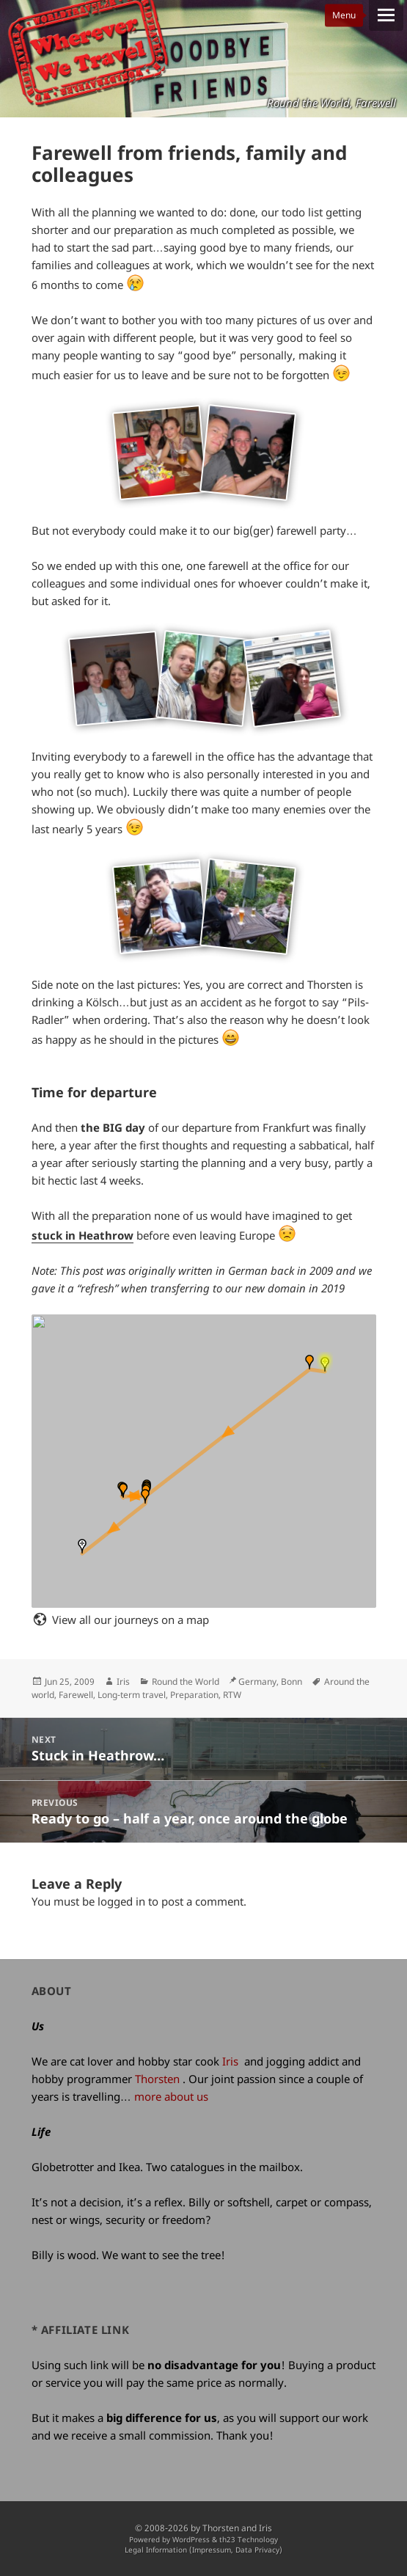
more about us (171, 2096)
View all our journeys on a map (130, 1619)
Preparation (194, 1694)
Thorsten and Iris (237, 2528)
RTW (232, 1694)
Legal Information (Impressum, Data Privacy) (203, 2550)
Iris (123, 1681)
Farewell (76, 1694)
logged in (121, 1901)
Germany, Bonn (270, 1681)
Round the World (185, 1681)
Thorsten (157, 2078)
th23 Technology (248, 2539)
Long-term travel (132, 1694)
